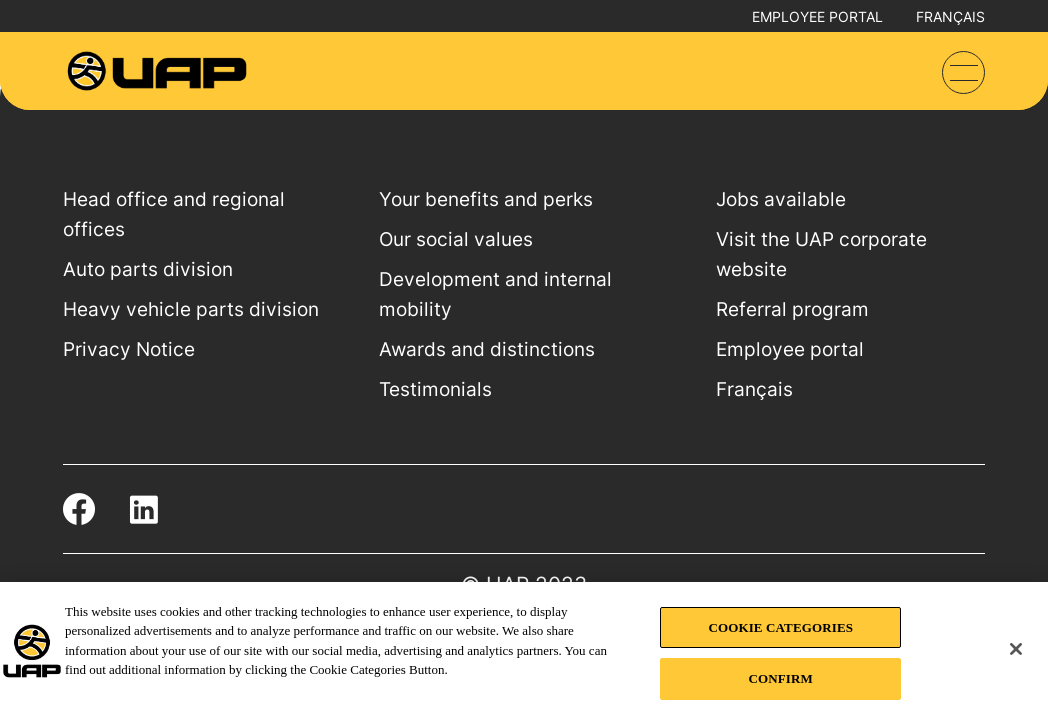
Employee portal (817, 16)
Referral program (792, 309)
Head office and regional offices (174, 214)
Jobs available (781, 199)
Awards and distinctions (487, 349)
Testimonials (435, 389)
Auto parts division (148, 269)
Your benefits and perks (486, 199)
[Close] (1016, 649)
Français (950, 16)
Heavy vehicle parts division (191, 309)
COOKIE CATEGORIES (780, 627)
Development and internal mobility (495, 294)
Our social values (456, 239)
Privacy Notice (129, 349)
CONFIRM (781, 678)
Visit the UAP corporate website (821, 254)
